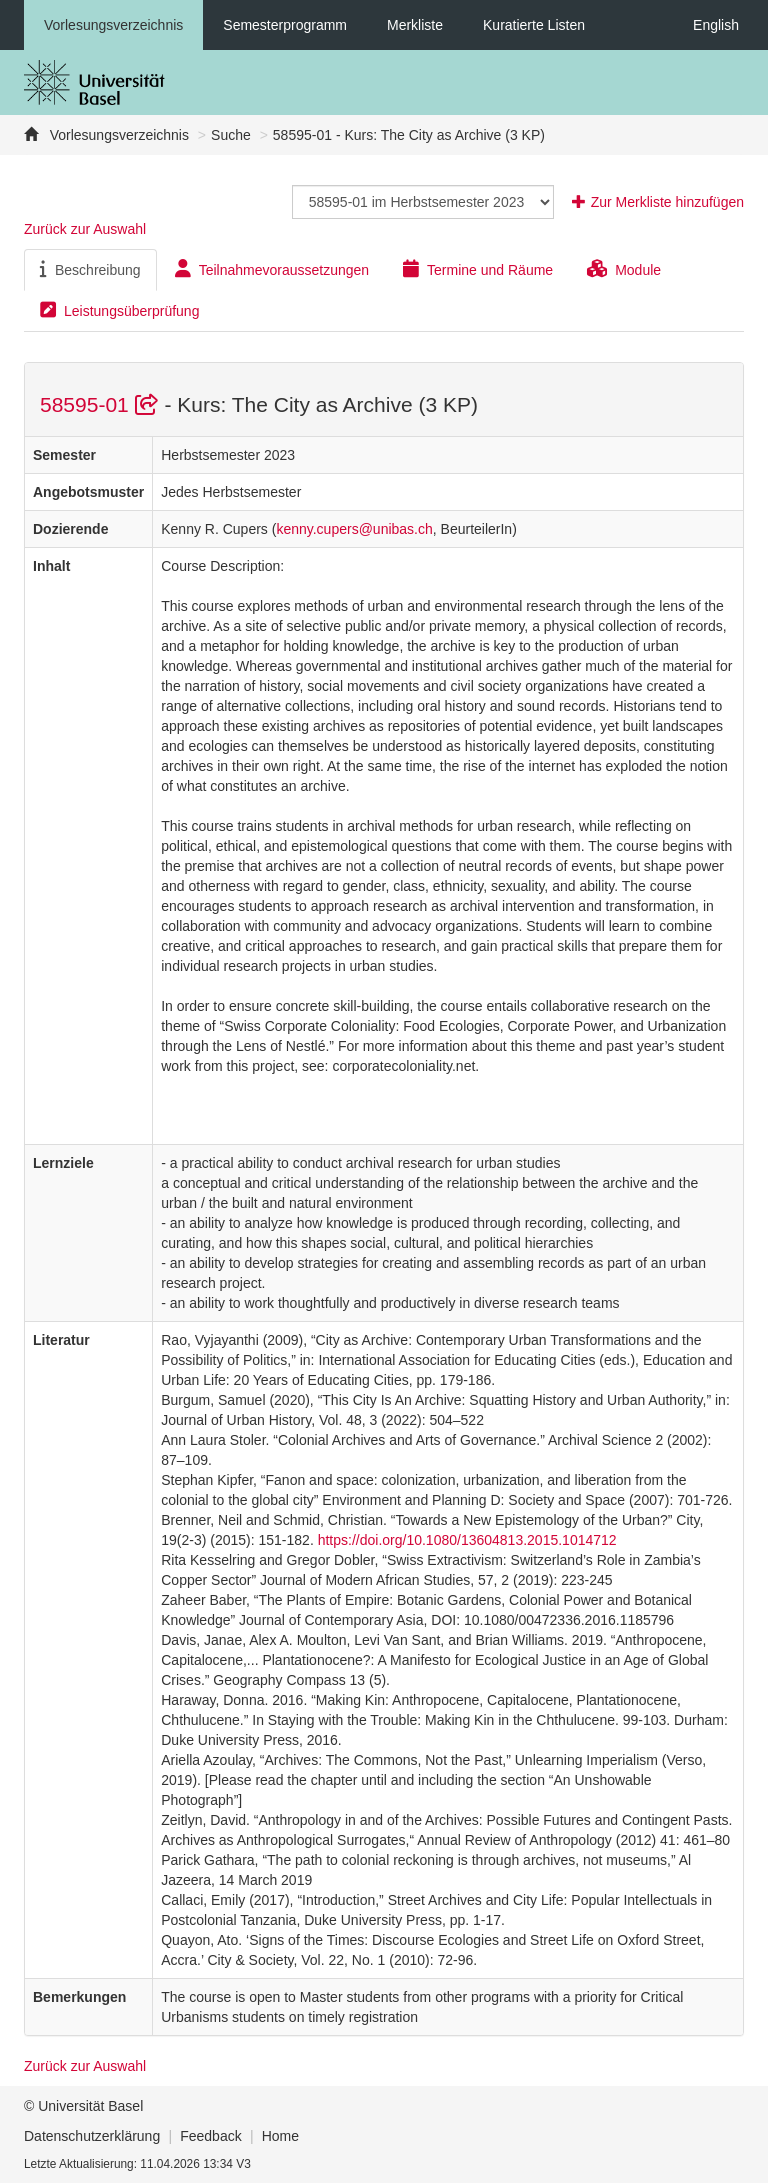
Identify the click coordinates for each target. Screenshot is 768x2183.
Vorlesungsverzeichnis (113, 25)
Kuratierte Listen (534, 25)
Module (624, 269)
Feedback (210, 2136)
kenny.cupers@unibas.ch (354, 529)
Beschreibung (90, 269)
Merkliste (415, 25)
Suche (231, 135)
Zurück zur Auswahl (85, 229)
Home (280, 2136)
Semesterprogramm (285, 25)
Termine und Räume (478, 269)
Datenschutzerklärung (92, 2136)
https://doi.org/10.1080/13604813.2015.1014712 (467, 1540)
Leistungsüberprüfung (119, 310)
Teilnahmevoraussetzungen (272, 269)
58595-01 (102, 404)
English (716, 25)
